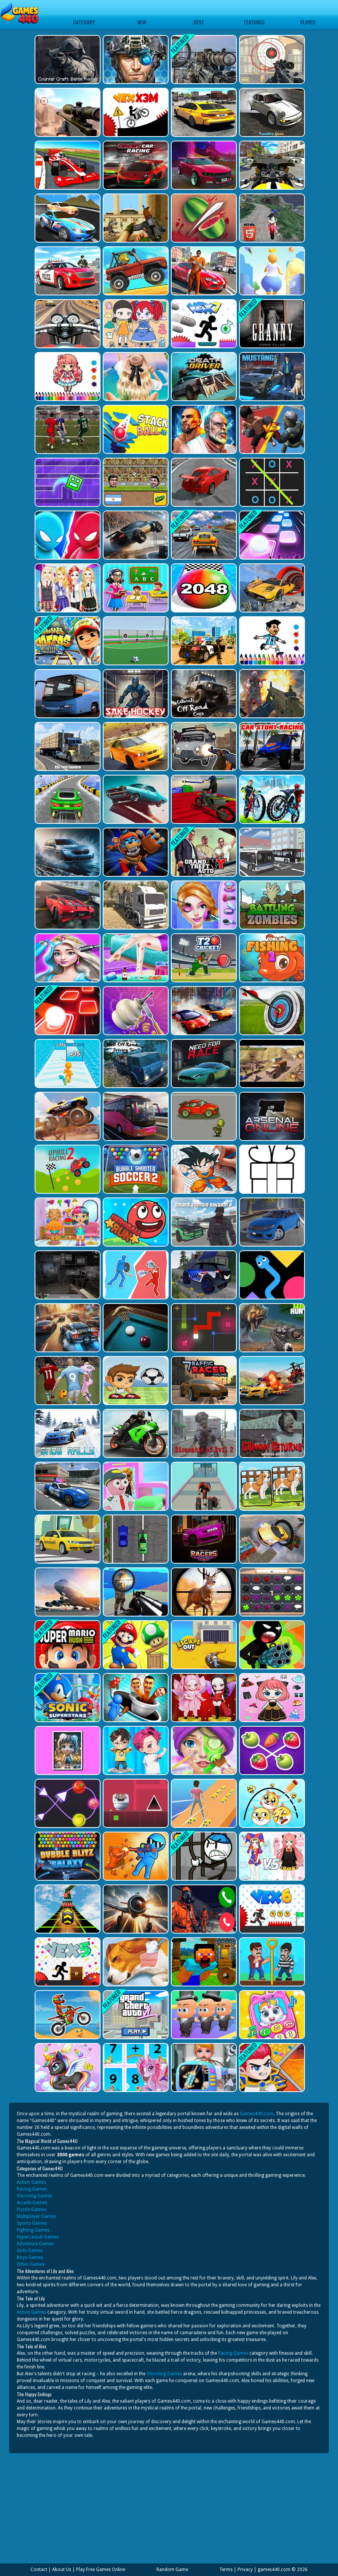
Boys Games (30, 2257)
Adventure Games (35, 2243)
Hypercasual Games (38, 2237)
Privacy (245, 2569)
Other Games (31, 2264)
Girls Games (30, 2250)
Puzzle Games (31, 2209)
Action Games (31, 2182)
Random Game (172, 2569)
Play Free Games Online (100, 2569)
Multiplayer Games (36, 2216)
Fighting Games (33, 2230)
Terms (226, 2569)
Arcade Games (32, 2202)
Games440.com (256, 2113)
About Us (61, 2569)
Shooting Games (34, 2195)
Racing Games (32, 2189)
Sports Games (32, 2223)
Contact (38, 2569)
